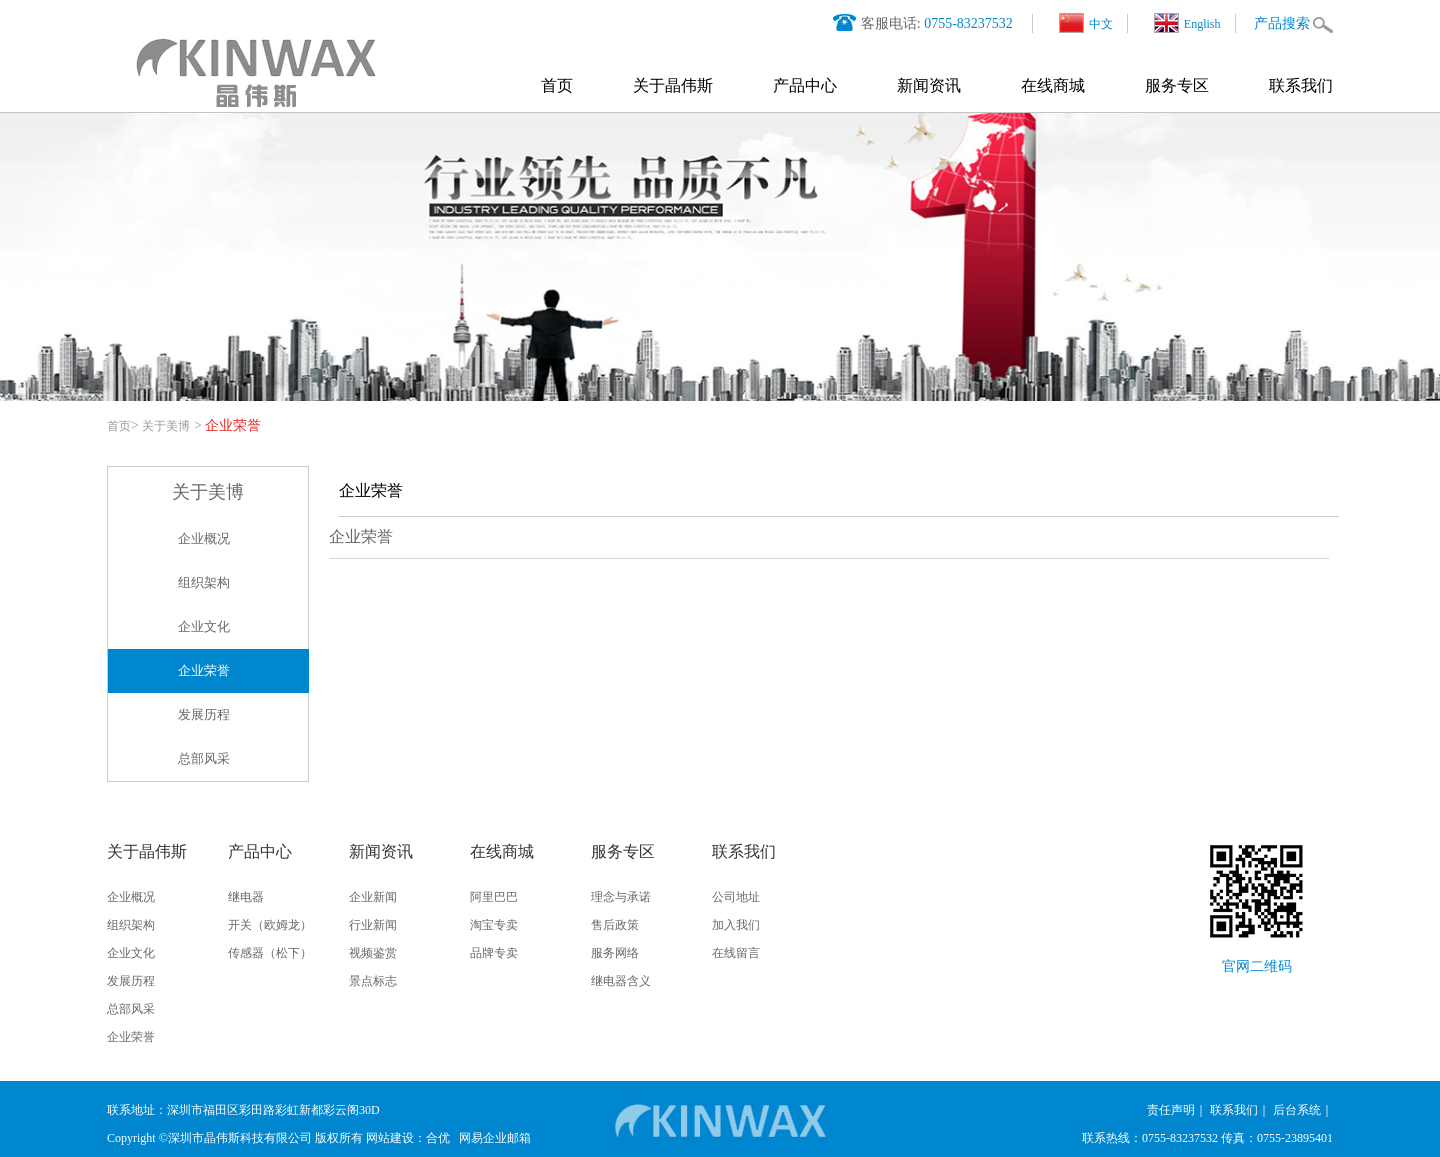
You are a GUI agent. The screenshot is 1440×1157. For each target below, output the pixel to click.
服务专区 (1177, 85)
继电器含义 (621, 981)
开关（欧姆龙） (270, 925)
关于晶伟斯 (673, 85)
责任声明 (1171, 1110)
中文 (1086, 23)
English (1187, 23)
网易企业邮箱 (495, 1138)
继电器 (246, 897)
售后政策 (615, 925)
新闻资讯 (929, 85)
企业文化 (204, 626)
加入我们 (736, 925)
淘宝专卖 (494, 925)
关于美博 (166, 426)
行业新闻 (373, 925)
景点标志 (373, 981)
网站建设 (390, 1138)
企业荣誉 (204, 670)
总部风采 (204, 758)
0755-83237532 (968, 23)
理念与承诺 (621, 897)
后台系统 (1297, 1110)
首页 (557, 85)
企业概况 (204, 538)
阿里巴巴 (494, 897)
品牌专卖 (494, 953)
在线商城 (1053, 85)
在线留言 (736, 953)
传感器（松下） (270, 953)
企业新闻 (373, 897)
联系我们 (1301, 85)
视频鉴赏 (373, 953)
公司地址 (736, 897)
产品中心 (805, 85)
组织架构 (204, 582)
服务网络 (615, 953)
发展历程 (204, 714)
